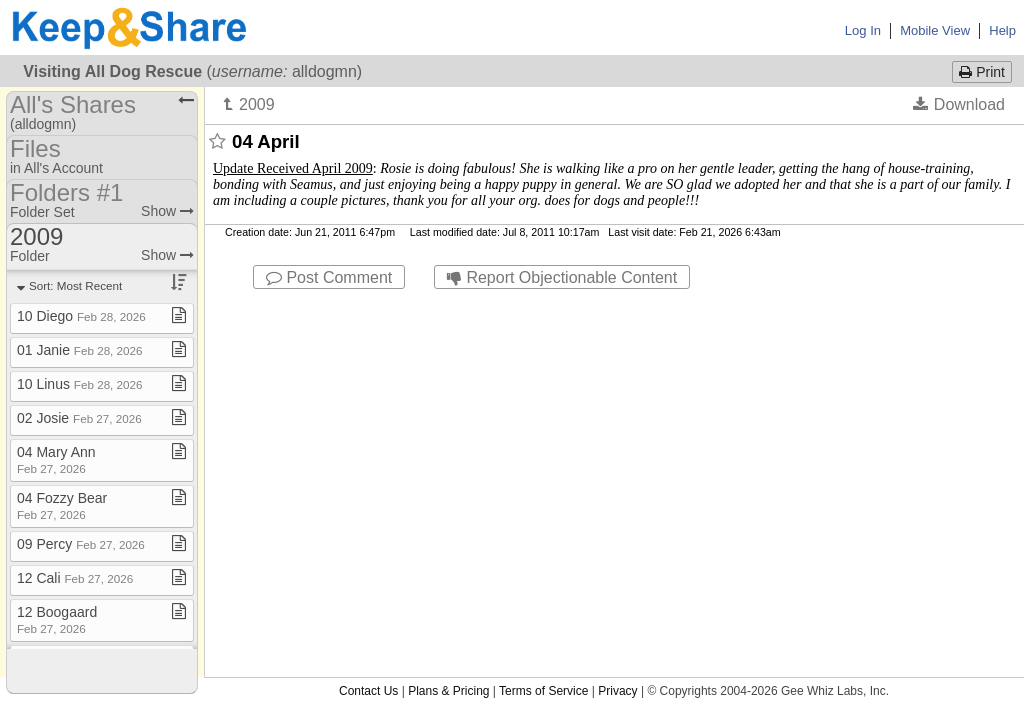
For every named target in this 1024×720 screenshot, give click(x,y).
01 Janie (80, 350)
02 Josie (79, 418)
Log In (863, 30)
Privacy (617, 307)
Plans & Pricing (448, 307)
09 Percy (81, 544)
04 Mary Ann (56, 459)
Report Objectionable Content (562, 277)
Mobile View (935, 30)
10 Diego (81, 316)
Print (982, 72)
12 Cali (75, 578)
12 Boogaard (57, 619)
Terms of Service (543, 307)
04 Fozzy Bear (62, 505)
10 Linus (80, 384)
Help (1002, 30)
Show (167, 211)
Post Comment (329, 277)
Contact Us (368, 307)
